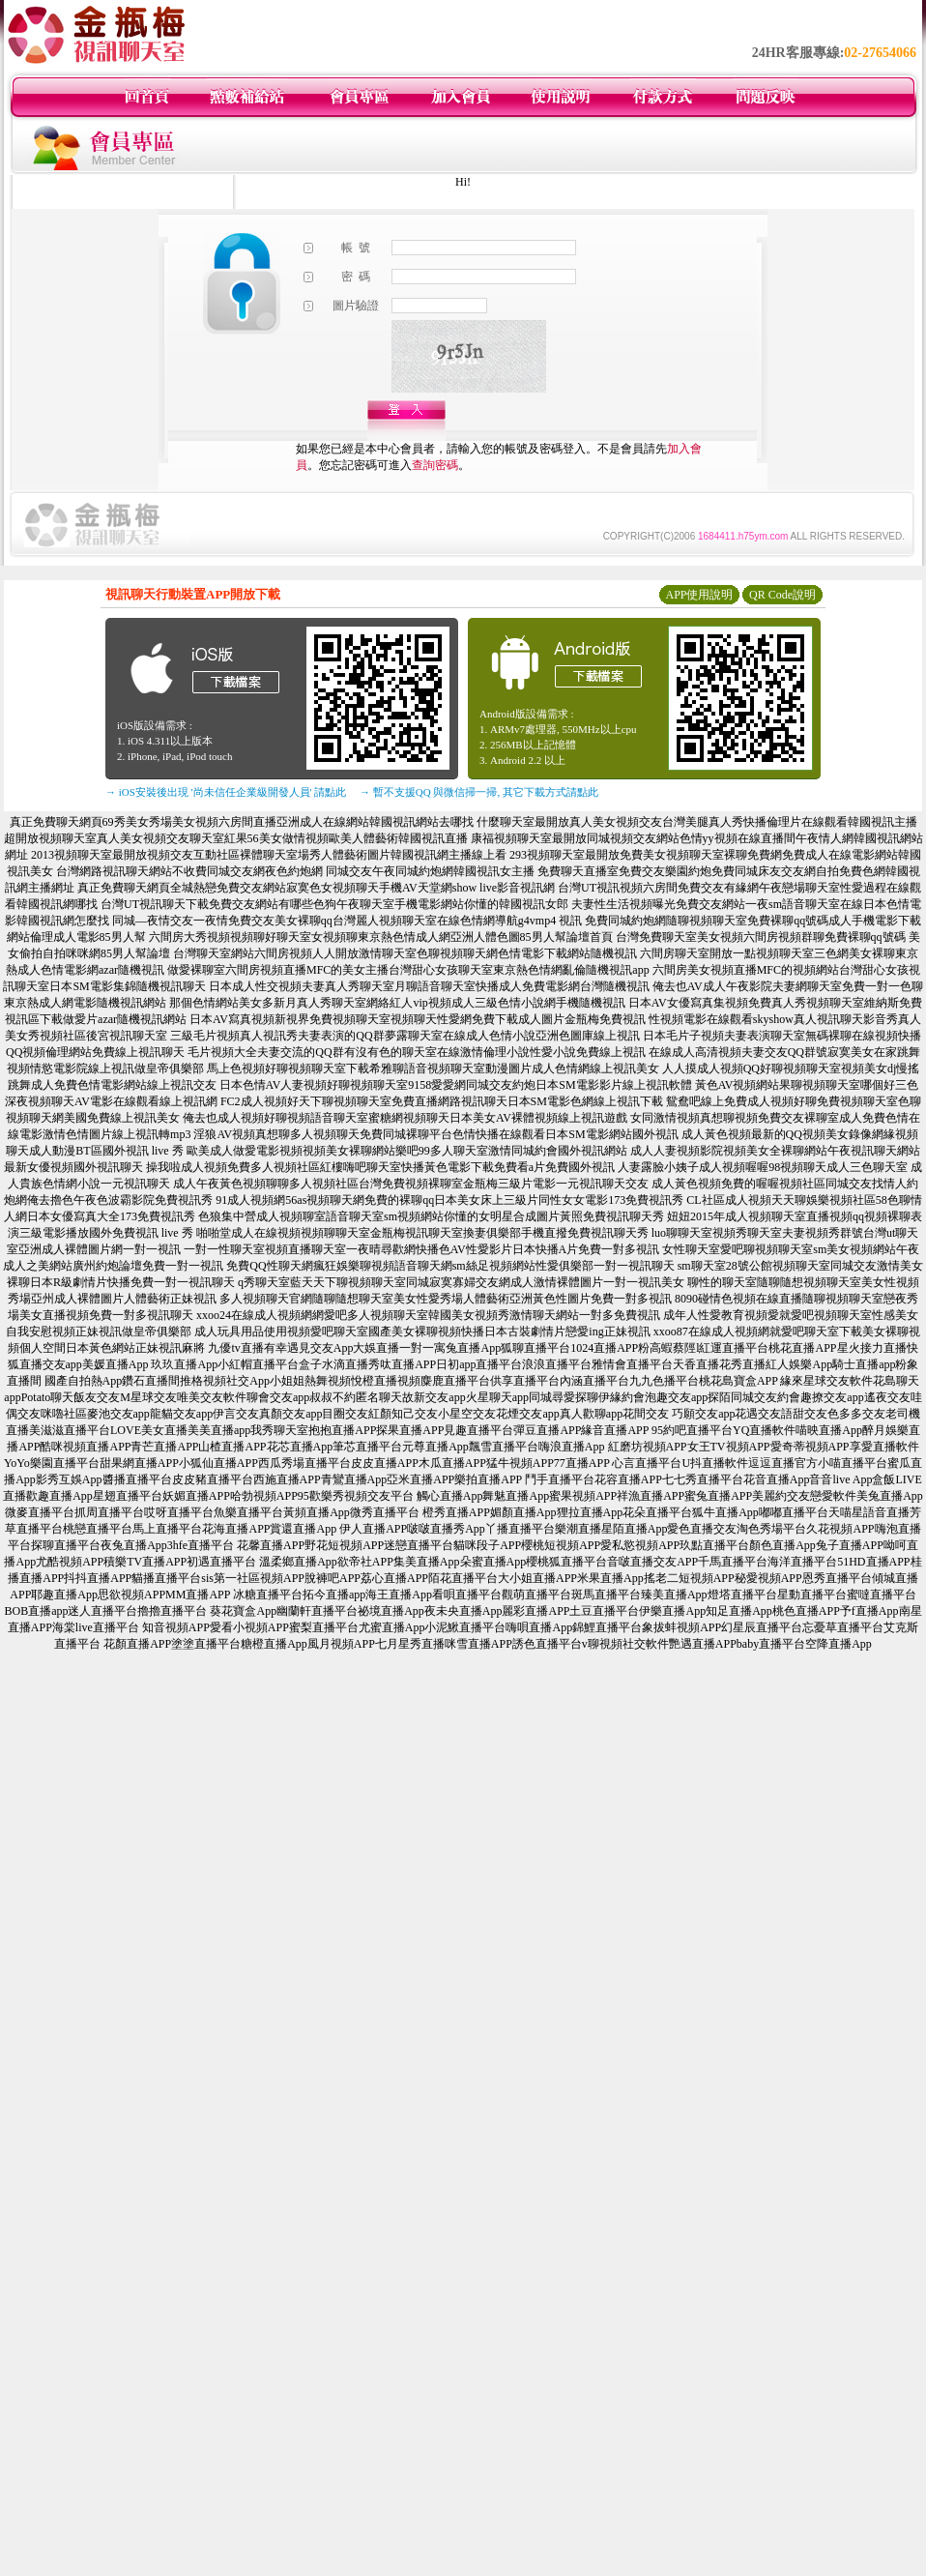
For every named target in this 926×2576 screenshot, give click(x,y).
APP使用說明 (699, 594)
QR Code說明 (782, 594)
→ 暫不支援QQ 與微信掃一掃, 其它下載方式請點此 (479, 792)
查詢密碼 (435, 465)
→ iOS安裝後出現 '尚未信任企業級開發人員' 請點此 (225, 792)
